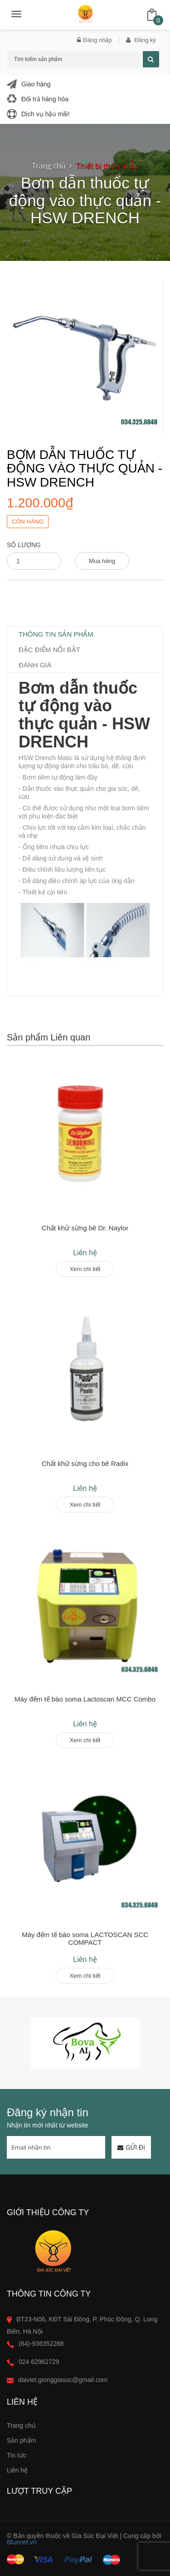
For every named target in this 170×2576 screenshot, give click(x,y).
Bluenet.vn (22, 2542)
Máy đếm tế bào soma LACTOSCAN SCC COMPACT (85, 1938)
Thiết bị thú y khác (107, 166)
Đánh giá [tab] (35, 665)
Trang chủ (48, 166)
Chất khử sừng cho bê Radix (85, 1463)
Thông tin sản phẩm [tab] (56, 634)
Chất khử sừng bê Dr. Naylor (85, 1228)
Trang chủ (21, 2425)
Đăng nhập (94, 40)
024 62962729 (39, 2361)
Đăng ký (141, 40)
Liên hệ (17, 2470)
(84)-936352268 (41, 2343)
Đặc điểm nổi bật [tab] (49, 649)
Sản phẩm (21, 2440)
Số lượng (24, 544)
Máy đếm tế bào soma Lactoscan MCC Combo (85, 1699)
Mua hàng (102, 561)
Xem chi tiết (85, 1269)
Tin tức (16, 2455)
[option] (85, 2043)
